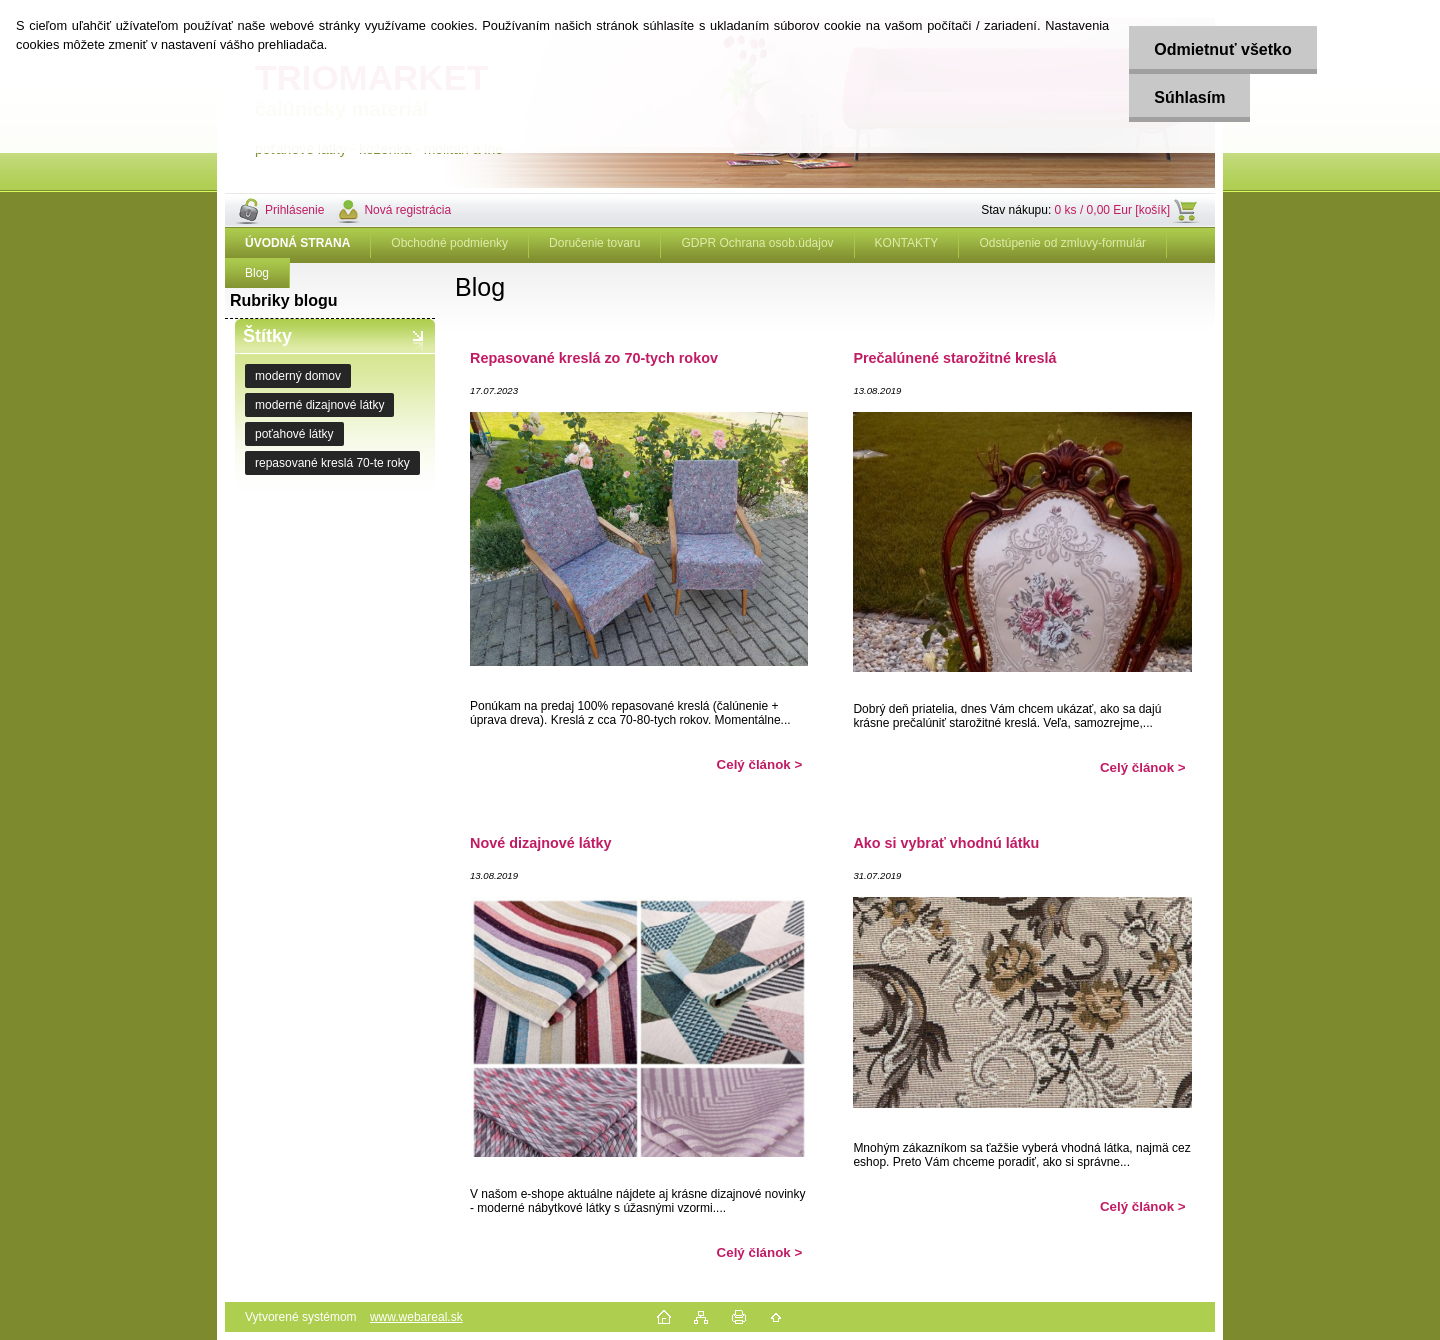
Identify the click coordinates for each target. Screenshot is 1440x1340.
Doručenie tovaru (594, 243)
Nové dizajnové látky (541, 843)
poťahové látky (294, 434)
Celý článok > (760, 764)
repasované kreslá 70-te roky (332, 463)
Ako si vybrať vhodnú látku (946, 843)
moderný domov (298, 376)
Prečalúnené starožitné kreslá (954, 358)
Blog (257, 273)
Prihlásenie (294, 210)
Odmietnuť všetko (1222, 49)
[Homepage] (298, 243)
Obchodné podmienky (449, 243)
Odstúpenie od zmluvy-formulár (1062, 243)
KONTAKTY (907, 243)
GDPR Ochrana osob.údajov (757, 243)
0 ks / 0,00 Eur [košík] (1112, 210)
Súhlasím (1189, 97)
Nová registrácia (407, 210)
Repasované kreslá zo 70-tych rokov (594, 358)
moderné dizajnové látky (319, 405)
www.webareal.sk (416, 1317)
